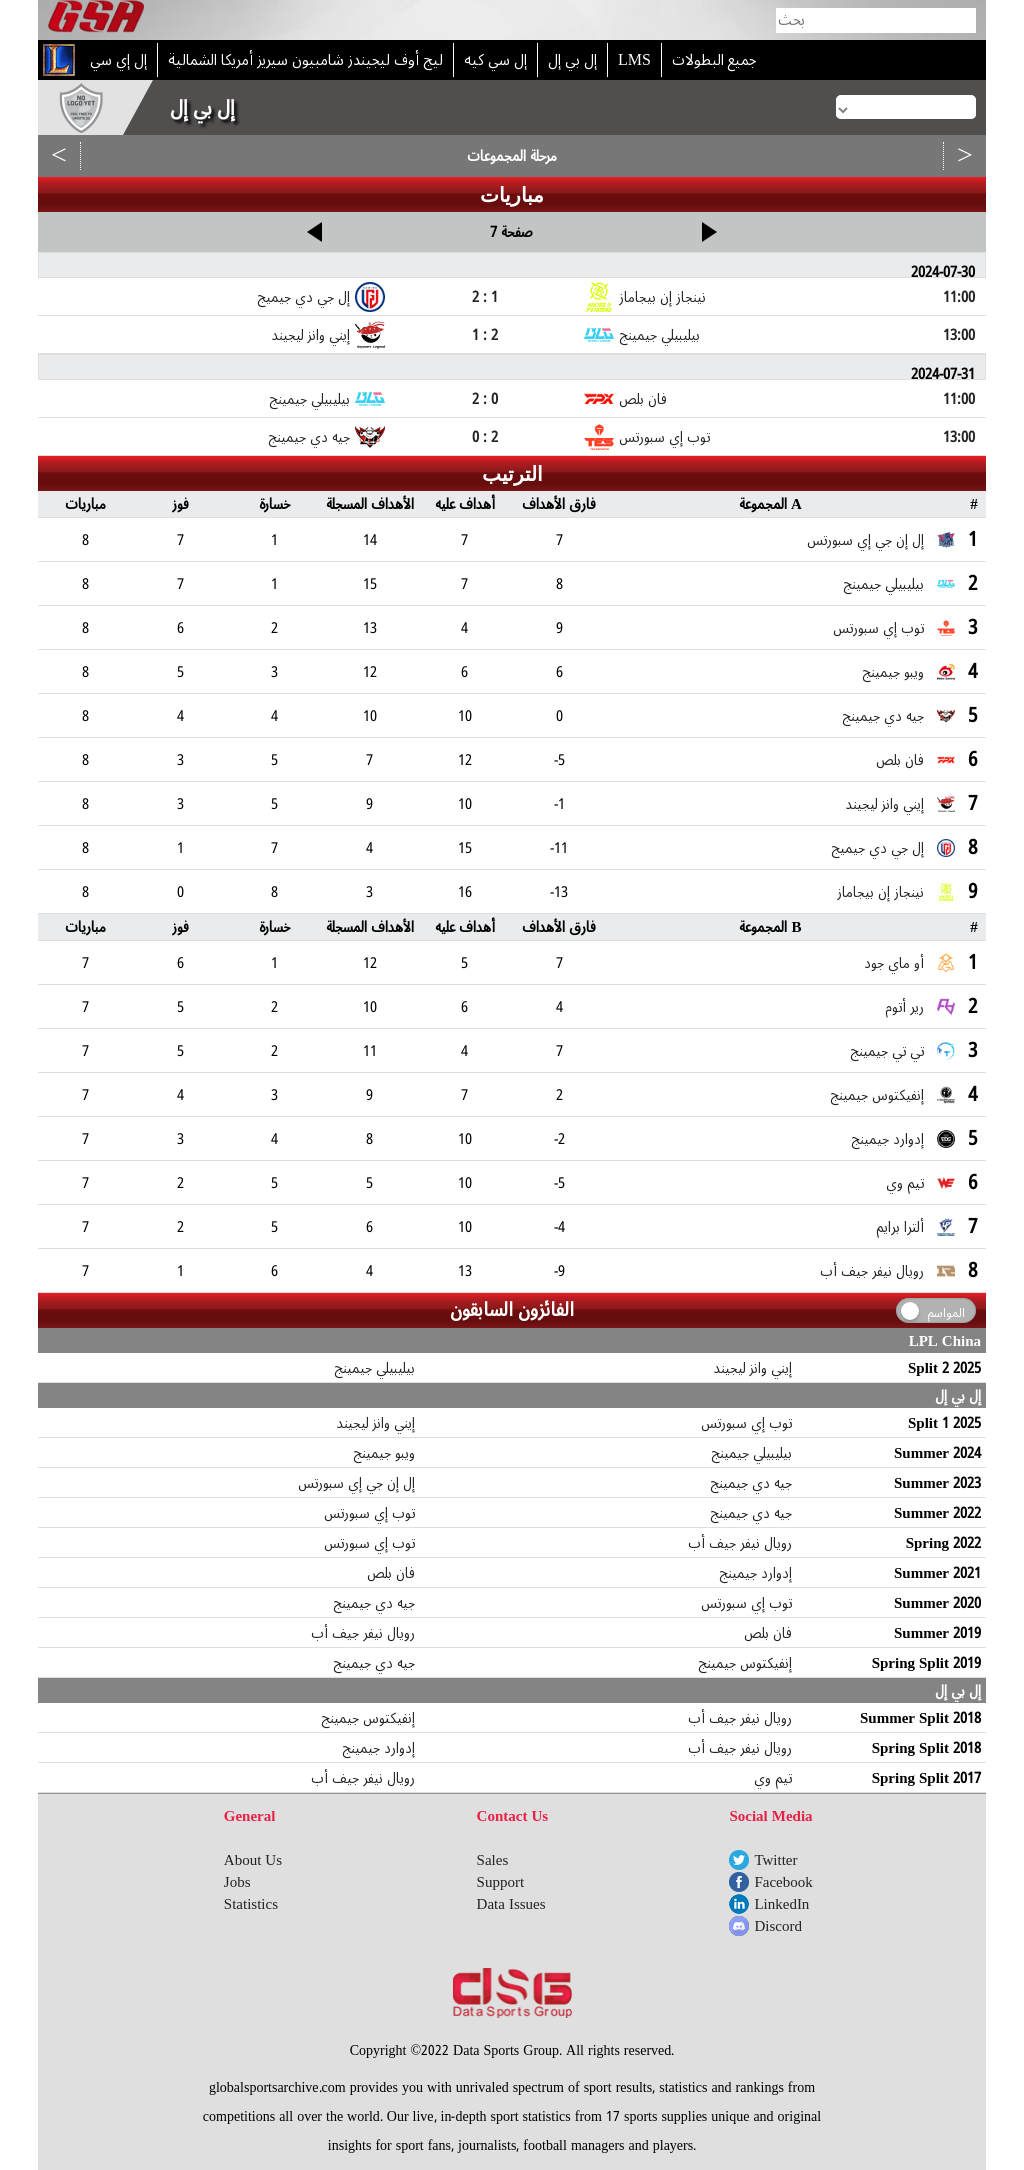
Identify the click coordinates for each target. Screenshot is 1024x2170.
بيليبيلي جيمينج (374, 1368)
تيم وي (773, 1778)
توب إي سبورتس (746, 1423)
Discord (778, 1926)
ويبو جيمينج (384, 1453)
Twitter (775, 1860)
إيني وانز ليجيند (753, 1368)
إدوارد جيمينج (755, 1573)
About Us (253, 1860)
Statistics (251, 1904)
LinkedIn (781, 1904)
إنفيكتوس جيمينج (745, 1663)
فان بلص (391, 1573)
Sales (493, 1860)
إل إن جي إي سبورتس (356, 1483)
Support (501, 1882)
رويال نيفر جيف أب (740, 1543)
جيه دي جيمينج (751, 1483)
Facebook (783, 1882)
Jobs (237, 1882)
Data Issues (511, 1904)
